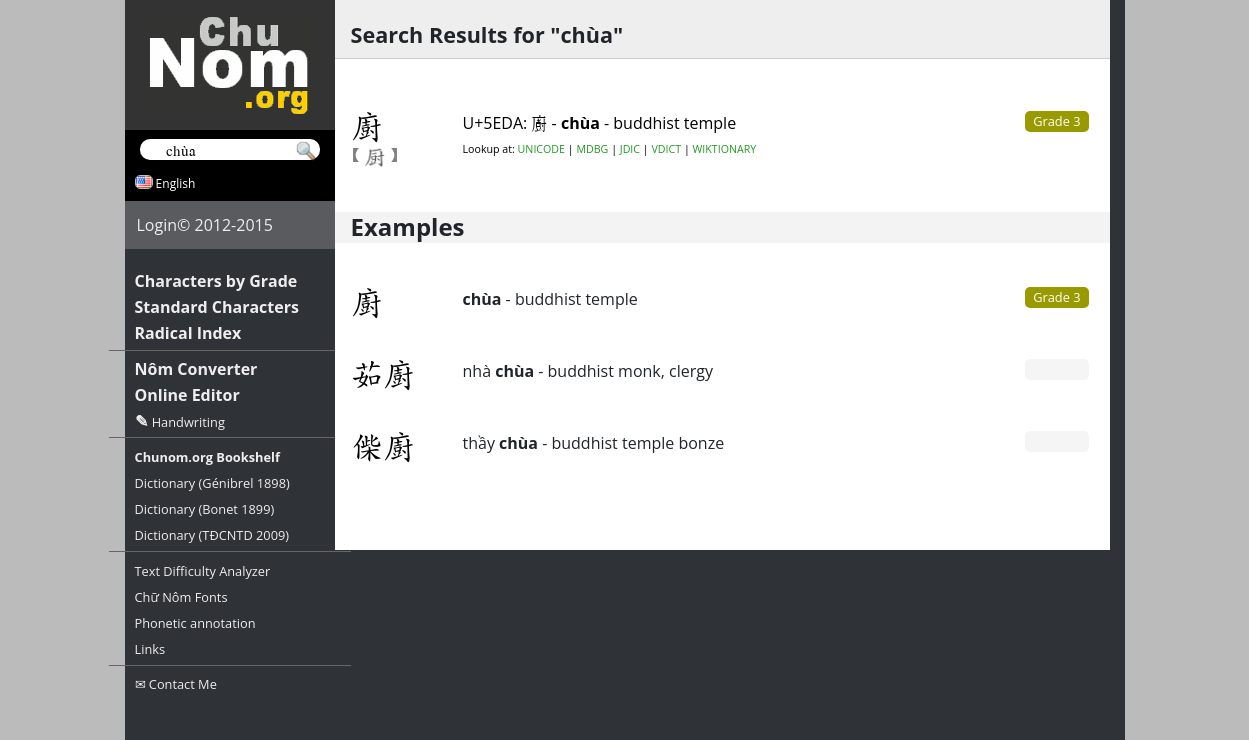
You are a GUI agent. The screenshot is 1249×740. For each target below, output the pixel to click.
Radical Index (188, 333)
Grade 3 (1056, 297)
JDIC (630, 149)
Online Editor (187, 395)
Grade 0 (1056, 369)
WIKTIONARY (725, 149)
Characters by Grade (216, 281)
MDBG (592, 149)
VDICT (666, 149)
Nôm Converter (196, 369)
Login (157, 225)
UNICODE (541, 149)
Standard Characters (217, 307)
